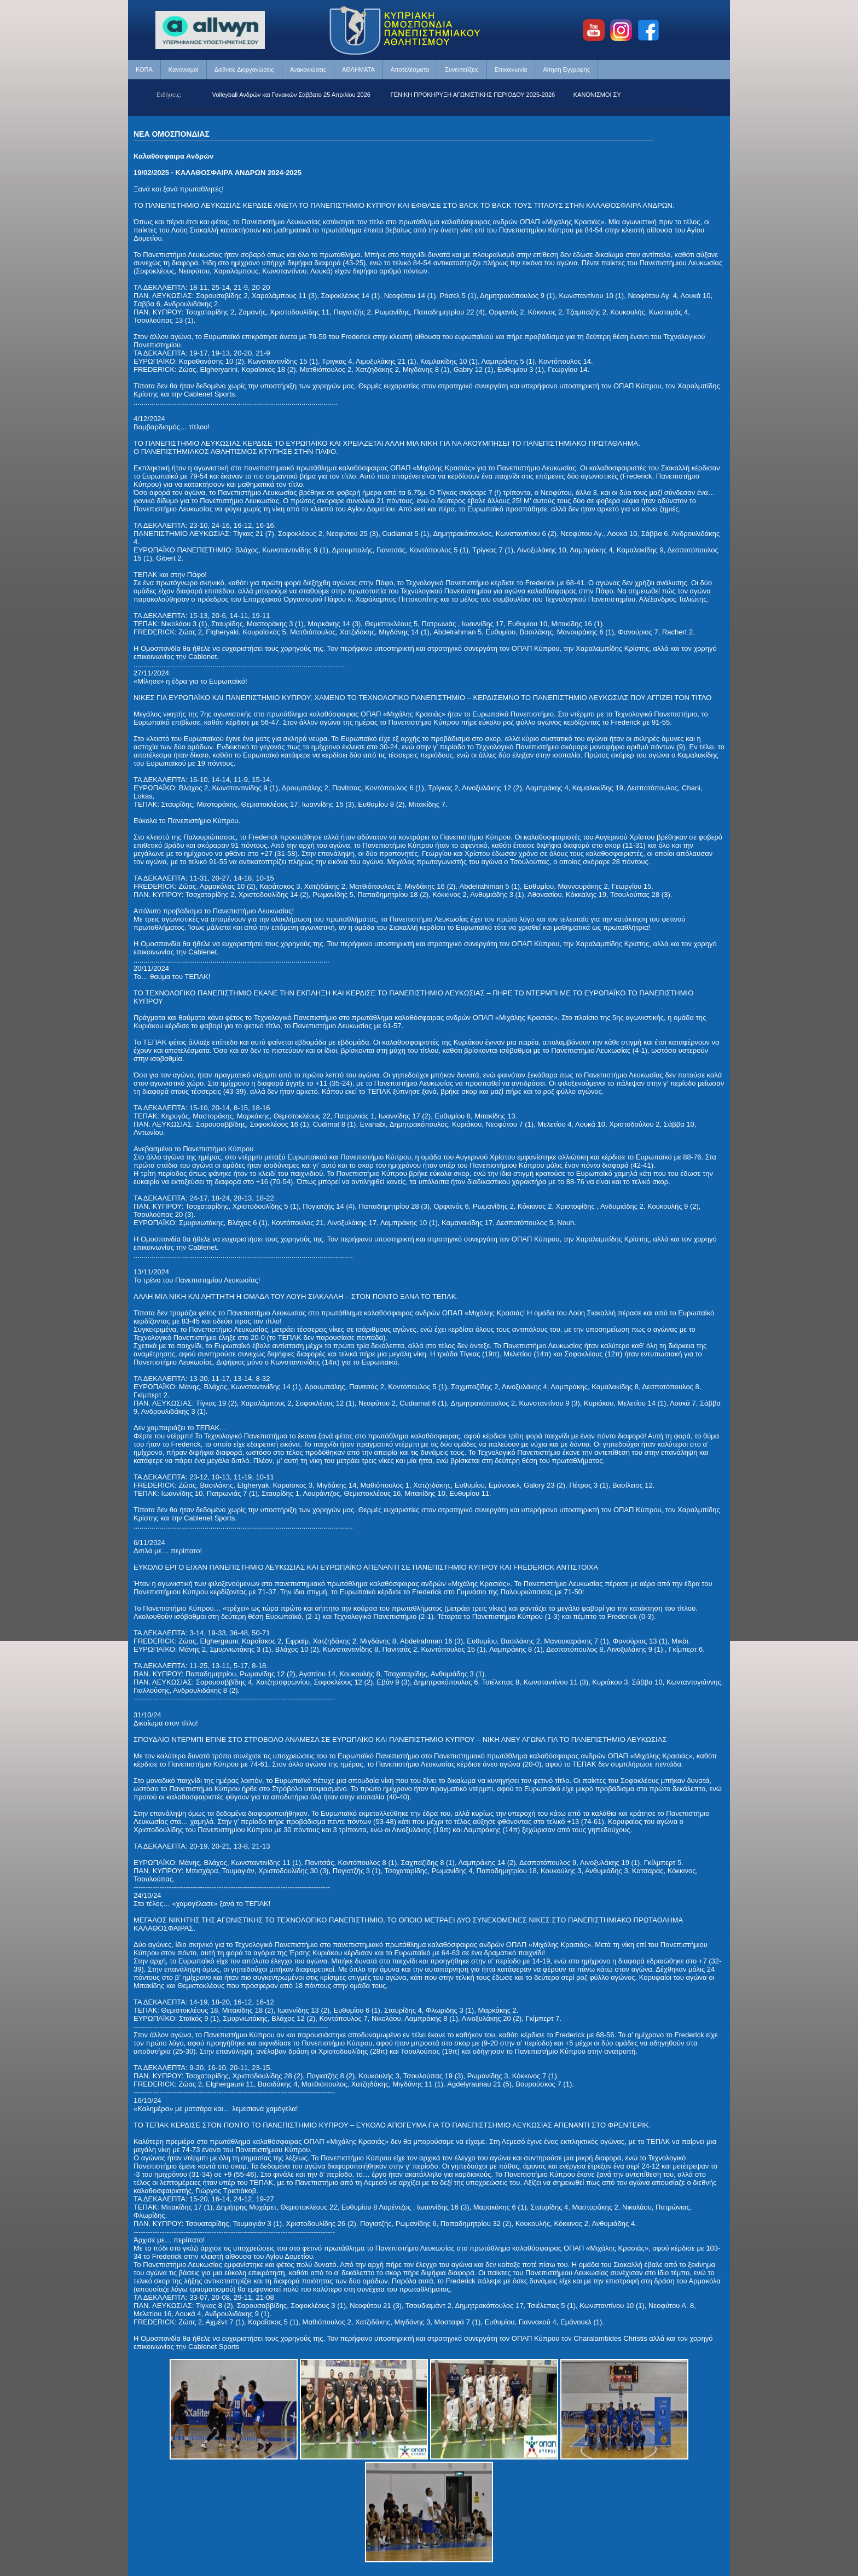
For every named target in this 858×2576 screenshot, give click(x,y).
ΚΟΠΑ (144, 69)
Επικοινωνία (511, 69)
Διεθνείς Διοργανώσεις (244, 69)
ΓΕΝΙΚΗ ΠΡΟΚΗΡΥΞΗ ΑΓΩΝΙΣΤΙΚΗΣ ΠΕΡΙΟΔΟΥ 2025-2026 (482, 94)
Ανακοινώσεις (308, 69)
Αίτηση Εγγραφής (566, 69)
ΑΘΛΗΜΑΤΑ (358, 69)
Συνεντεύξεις (462, 69)
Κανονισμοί (184, 69)
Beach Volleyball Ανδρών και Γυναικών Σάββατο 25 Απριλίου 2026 (291, 94)
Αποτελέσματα (410, 69)
